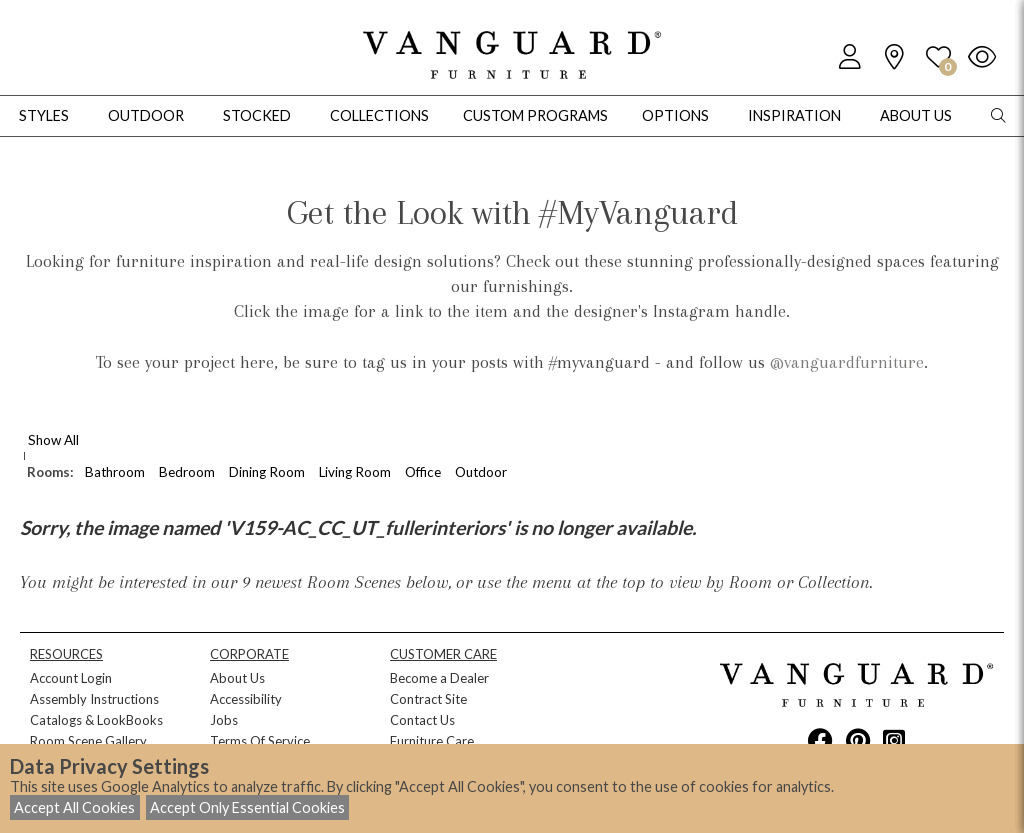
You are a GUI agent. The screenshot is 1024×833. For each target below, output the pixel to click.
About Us (237, 678)
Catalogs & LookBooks (96, 720)
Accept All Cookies (74, 807)
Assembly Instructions (94, 699)
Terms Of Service (260, 741)
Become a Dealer (439, 678)
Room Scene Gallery (88, 741)
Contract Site (428, 699)
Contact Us (422, 720)
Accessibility (246, 699)
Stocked (257, 115)
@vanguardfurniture (847, 362)
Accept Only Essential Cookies (247, 807)
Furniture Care (432, 741)
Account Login (71, 678)
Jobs (224, 720)
